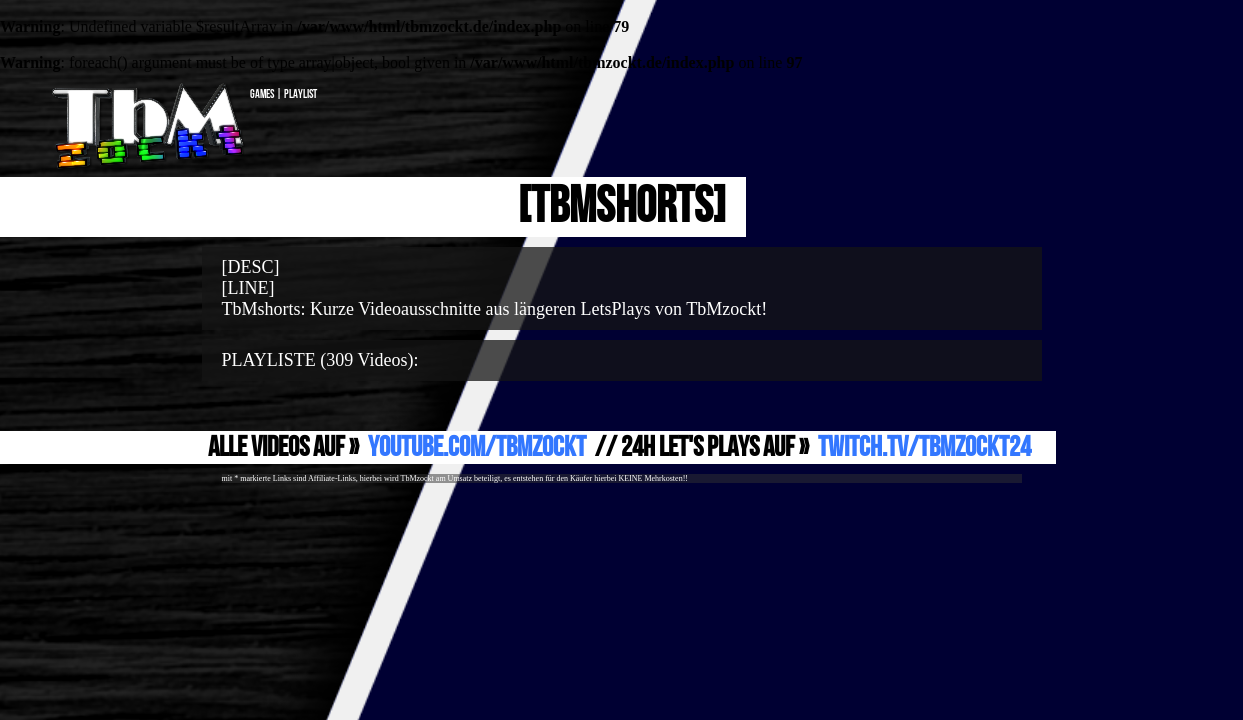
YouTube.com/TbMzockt (477, 447)
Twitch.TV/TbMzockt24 (924, 447)
